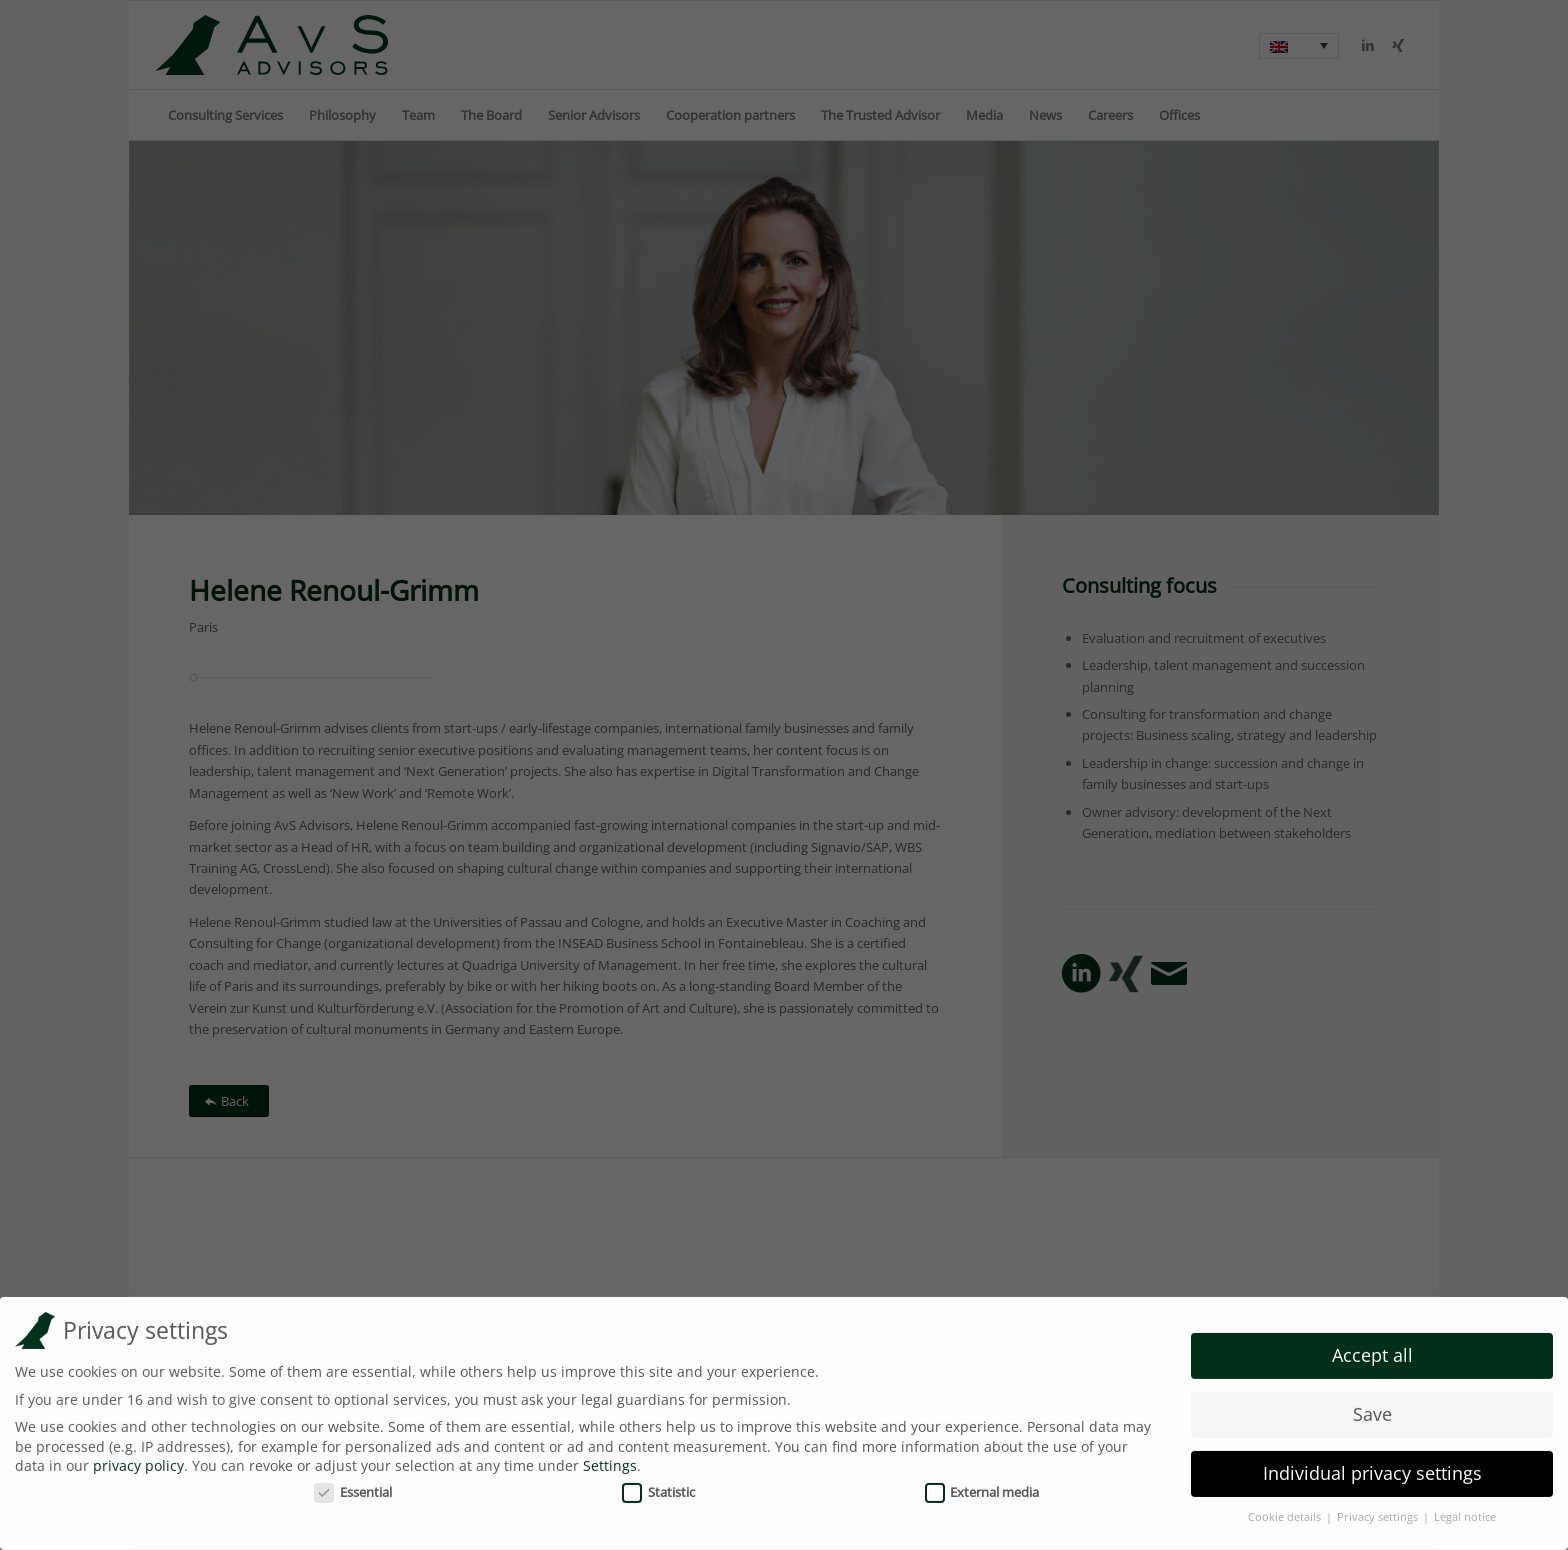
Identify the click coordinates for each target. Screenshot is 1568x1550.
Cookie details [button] (1286, 1512)
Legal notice (1465, 1512)
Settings (610, 1460)
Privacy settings (1379, 1512)
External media (982, 1487)
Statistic (658, 1487)
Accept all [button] (1372, 1350)
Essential (353, 1487)
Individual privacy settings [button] (1372, 1468)
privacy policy (138, 1460)
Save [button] (1372, 1409)
